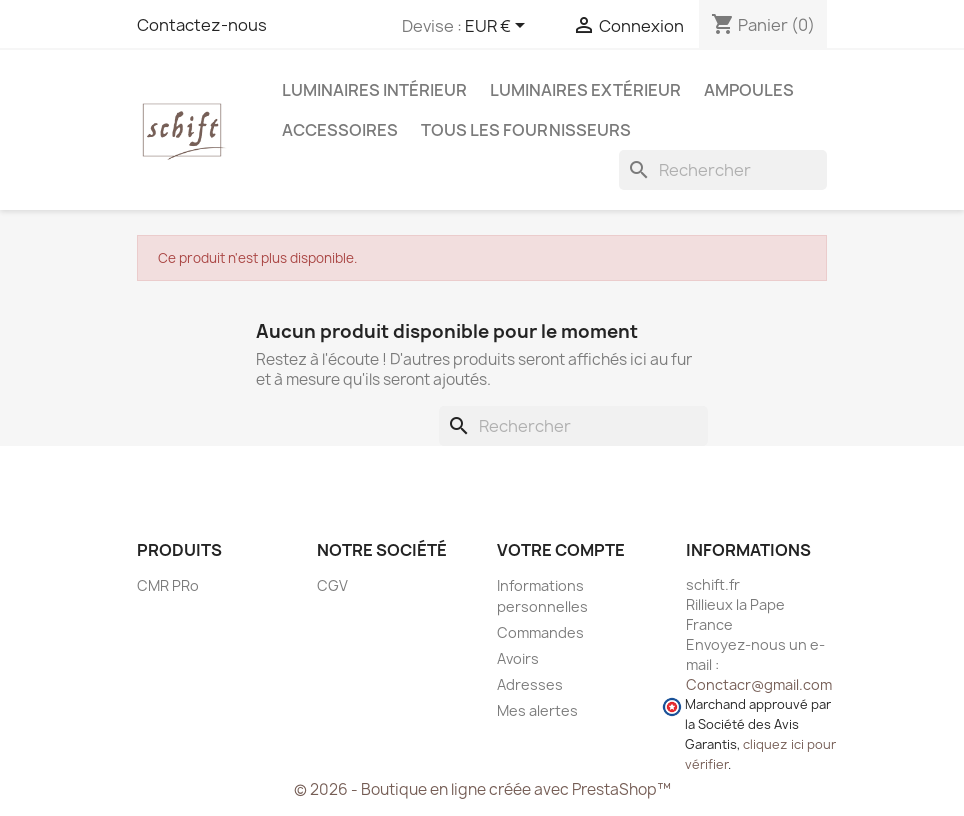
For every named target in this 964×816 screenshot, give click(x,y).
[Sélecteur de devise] (498, 27)
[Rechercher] (723, 170)
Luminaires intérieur (374, 90)
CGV (332, 585)
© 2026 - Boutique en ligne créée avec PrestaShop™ (482, 789)
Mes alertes (537, 710)
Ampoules (749, 90)
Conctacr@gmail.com (759, 684)
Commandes (540, 632)
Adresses (530, 684)
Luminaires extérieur (585, 90)
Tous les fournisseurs (526, 130)
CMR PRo (168, 585)
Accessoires (340, 130)
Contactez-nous (202, 25)
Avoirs (518, 658)
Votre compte (561, 550)
